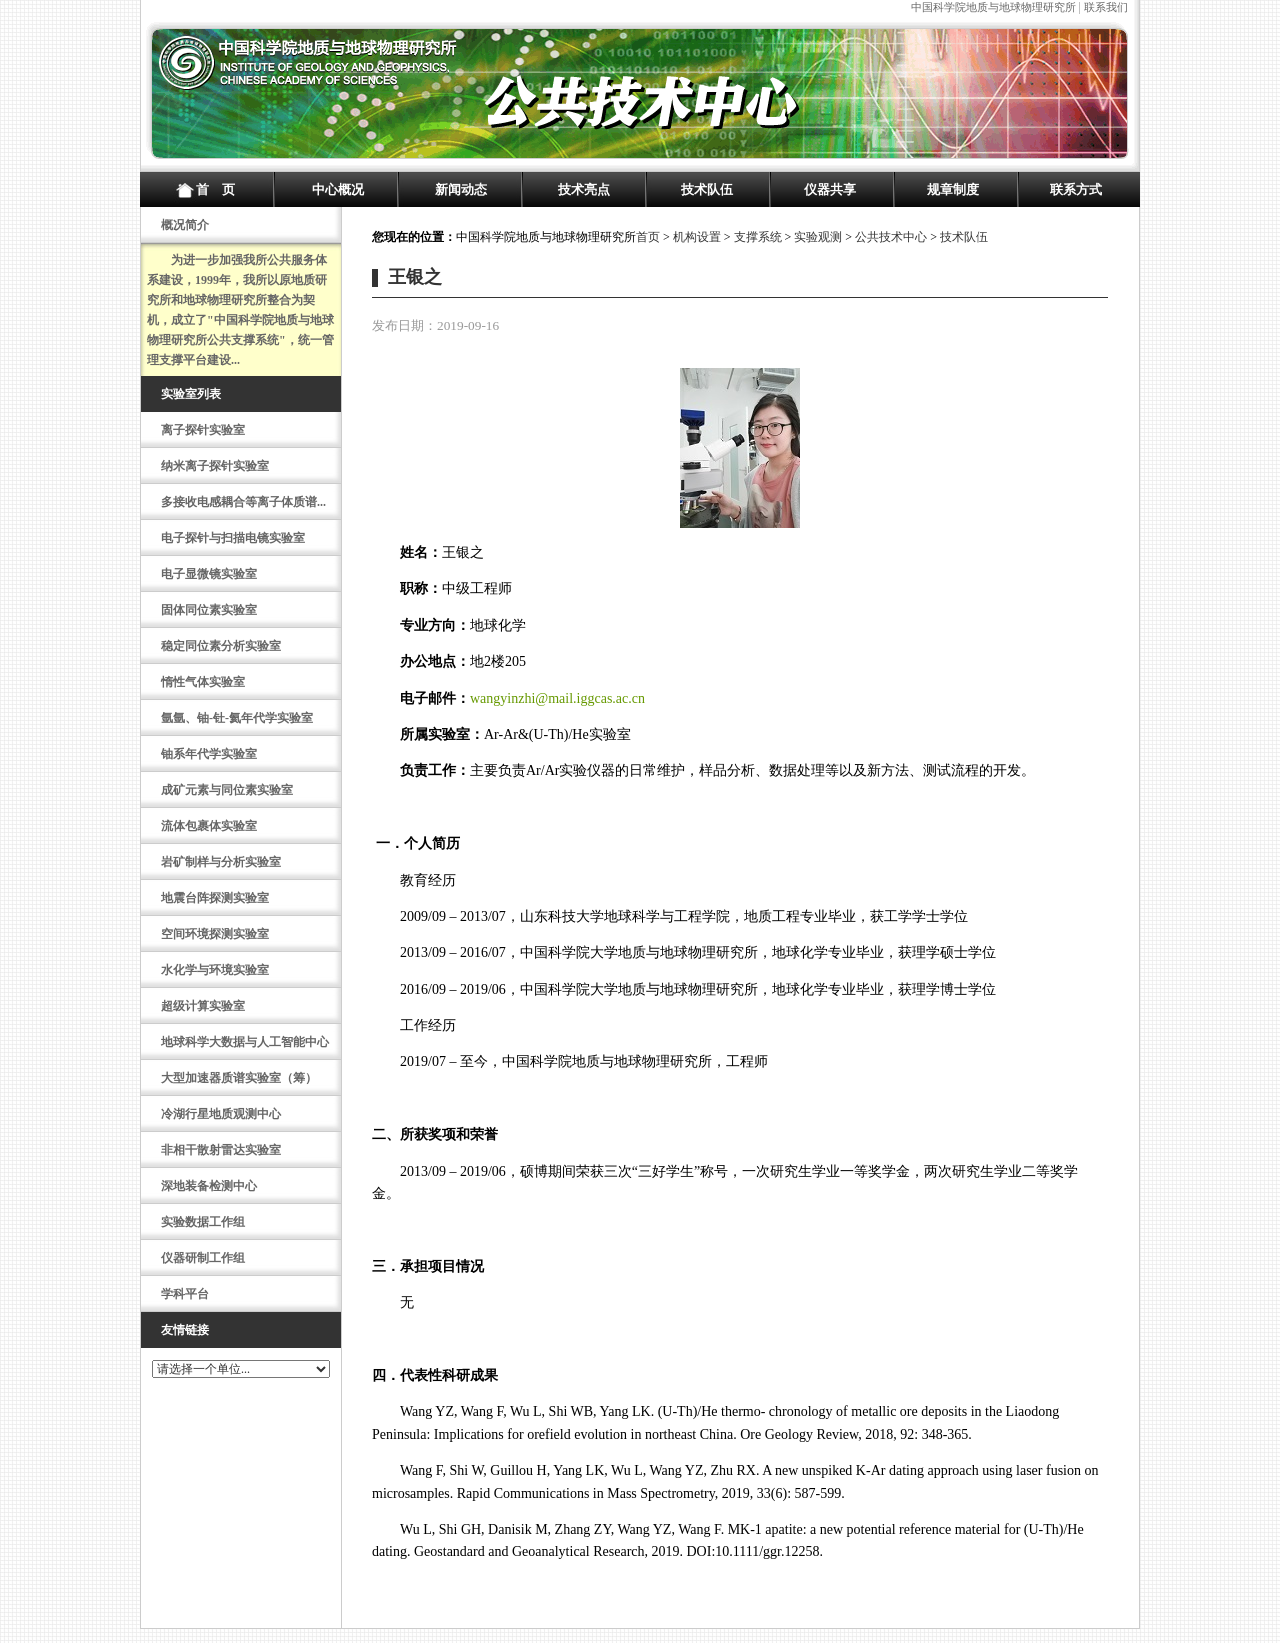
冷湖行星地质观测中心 (221, 1114)
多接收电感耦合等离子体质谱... (243, 502)
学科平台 (185, 1294)
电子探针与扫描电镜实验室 (233, 538)
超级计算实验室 (203, 1006)
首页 (648, 237)
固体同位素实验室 (209, 610)
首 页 (215, 189)
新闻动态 (461, 189)
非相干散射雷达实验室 (221, 1150)
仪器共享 (830, 189)
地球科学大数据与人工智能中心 (245, 1042)
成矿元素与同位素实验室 (227, 790)
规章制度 (953, 189)
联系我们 (1106, 7)
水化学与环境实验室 (215, 970)
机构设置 (697, 237)
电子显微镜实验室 (209, 574)
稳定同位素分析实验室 (221, 646)
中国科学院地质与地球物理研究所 (993, 7)
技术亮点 (584, 189)
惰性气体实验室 (203, 682)
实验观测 (818, 237)
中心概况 (338, 189)
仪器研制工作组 (203, 1258)
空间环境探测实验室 (215, 934)
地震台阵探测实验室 (215, 898)
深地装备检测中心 (209, 1186)
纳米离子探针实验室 (215, 466)
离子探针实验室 (203, 430)
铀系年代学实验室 (209, 754)
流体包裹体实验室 (209, 826)
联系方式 (1076, 189)
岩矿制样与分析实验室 (221, 862)
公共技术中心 (891, 237)
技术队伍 (707, 189)
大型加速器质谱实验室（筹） (239, 1078)
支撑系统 (758, 237)
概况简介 (185, 225)
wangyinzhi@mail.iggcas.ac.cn (557, 698)
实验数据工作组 (203, 1222)
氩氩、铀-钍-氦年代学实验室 (237, 718)
